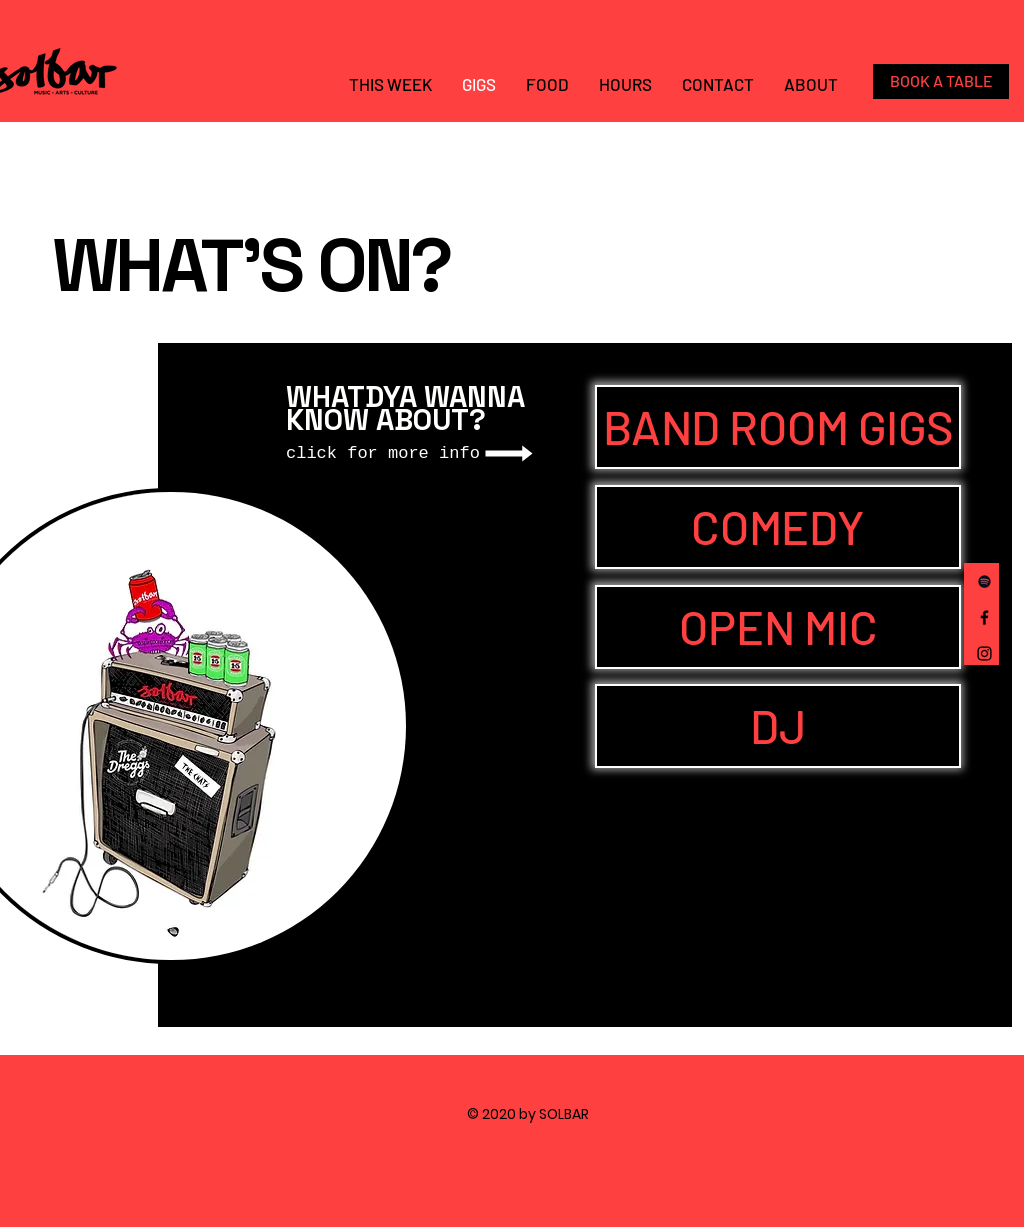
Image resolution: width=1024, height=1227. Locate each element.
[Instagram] (984, 653)
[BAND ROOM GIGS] (778, 427)
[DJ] (778, 726)
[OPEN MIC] (778, 627)
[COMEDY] (778, 527)
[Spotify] (984, 581)
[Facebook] (984, 617)
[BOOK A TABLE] (941, 81)
